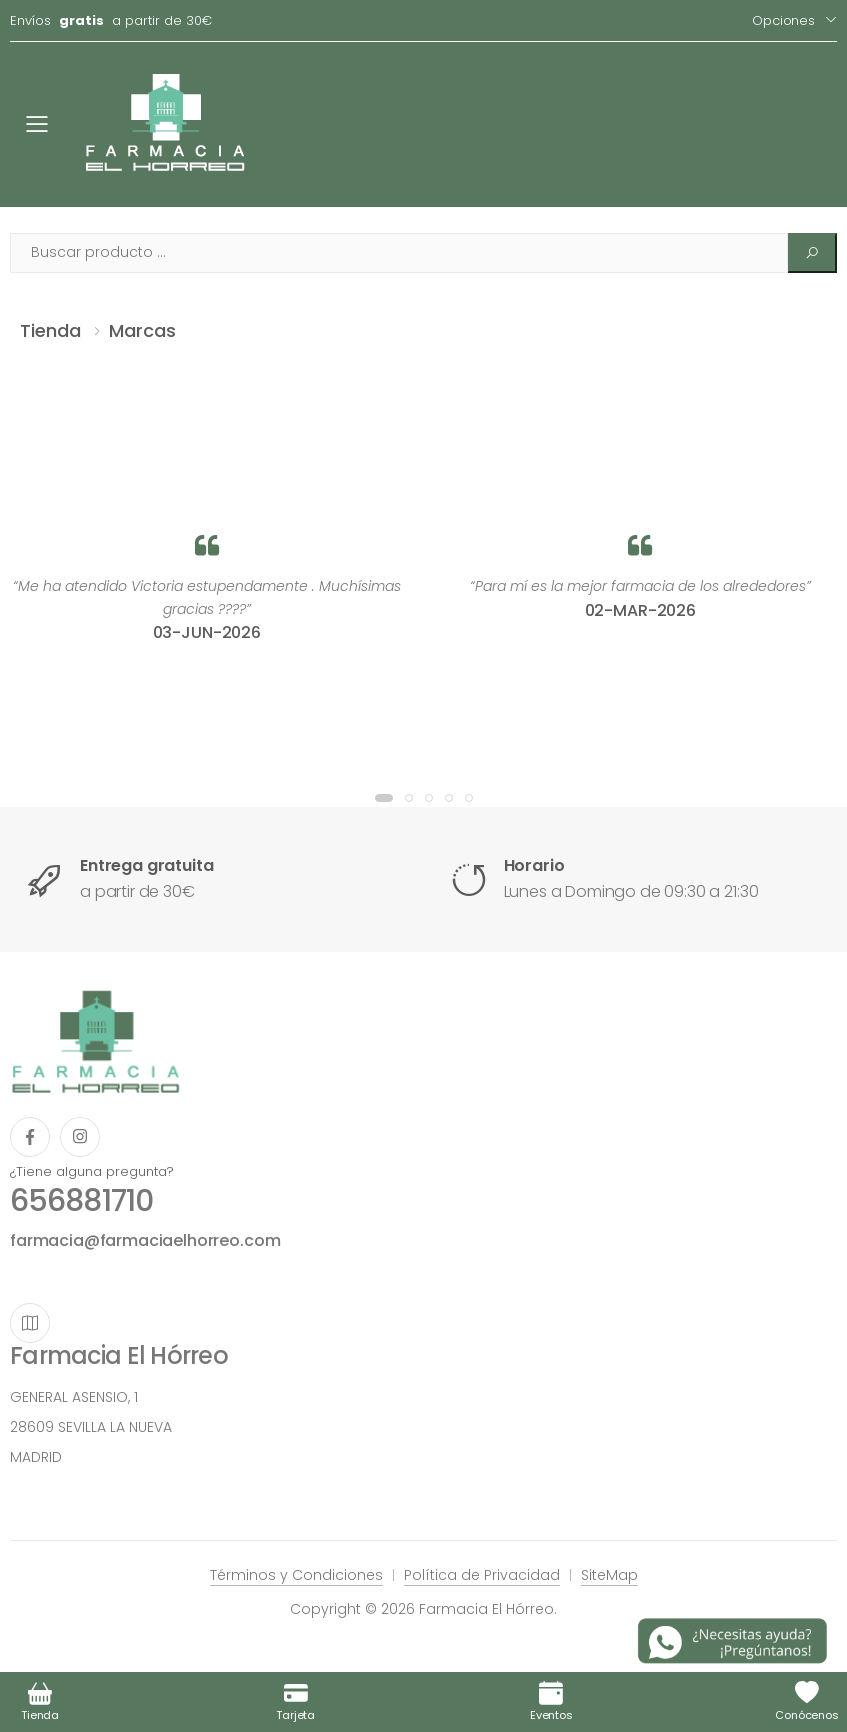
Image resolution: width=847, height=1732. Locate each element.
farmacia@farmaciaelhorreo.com (145, 1240)
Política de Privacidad (482, 1575)
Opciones (783, 20)
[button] (384, 798)
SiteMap (609, 1575)
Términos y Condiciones (296, 1575)
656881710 (81, 1201)
